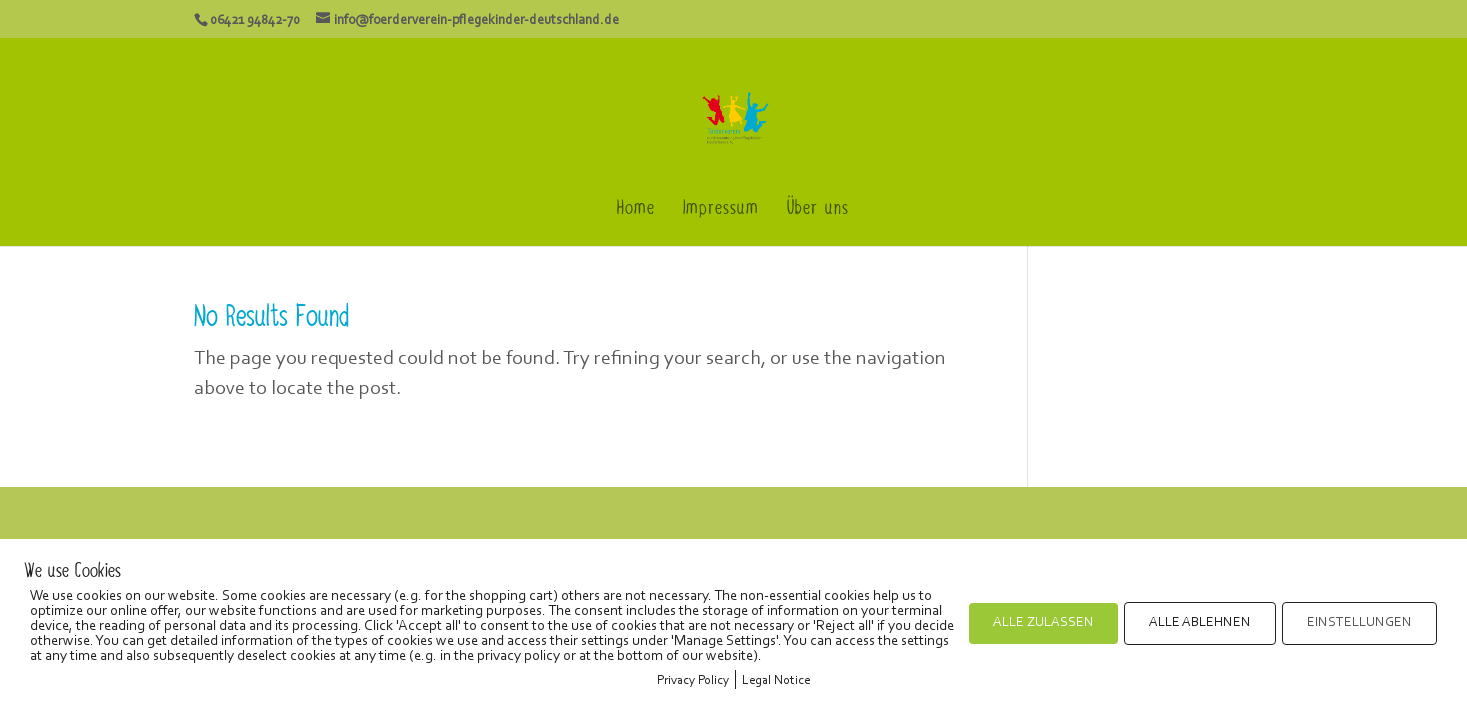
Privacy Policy (693, 680)
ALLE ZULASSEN (1043, 623)
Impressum (721, 212)
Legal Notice (776, 680)
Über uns (818, 212)
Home (636, 212)
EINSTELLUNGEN (1359, 623)
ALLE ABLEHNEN (1200, 623)
